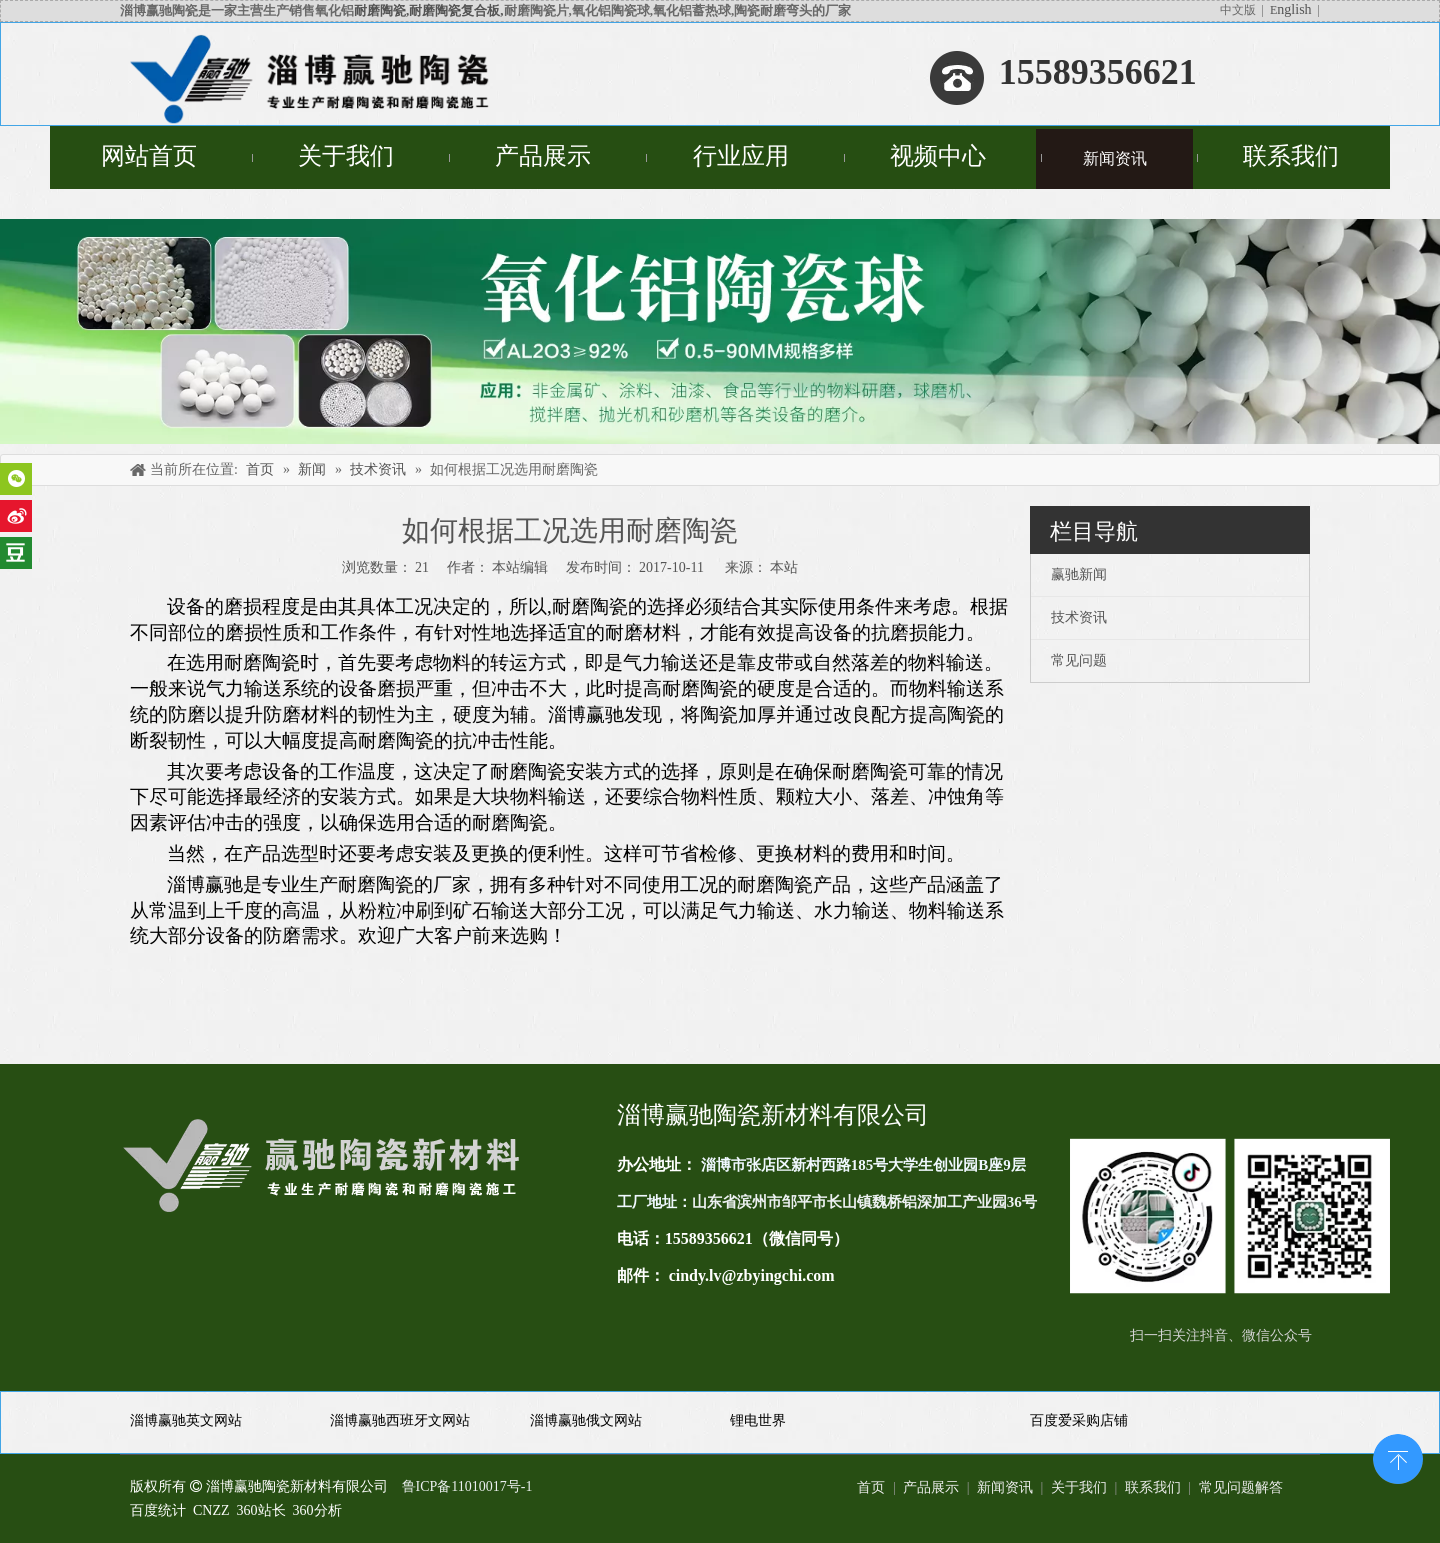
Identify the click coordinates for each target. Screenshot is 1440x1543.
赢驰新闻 (1079, 574)
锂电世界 (758, 1420)
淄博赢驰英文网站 (186, 1420)
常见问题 (1079, 660)
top (1398, 1457)
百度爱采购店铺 (1079, 1420)
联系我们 (1153, 1487)
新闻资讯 (1005, 1487)
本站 (784, 567)
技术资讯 (1079, 617)
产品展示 (931, 1487)
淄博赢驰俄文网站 (586, 1420)
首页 (871, 1487)
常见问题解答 (1241, 1487)
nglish (1294, 9)
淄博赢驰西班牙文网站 (400, 1420)
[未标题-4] (720, 331)
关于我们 (1079, 1487)
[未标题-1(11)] (1230, 1216)
